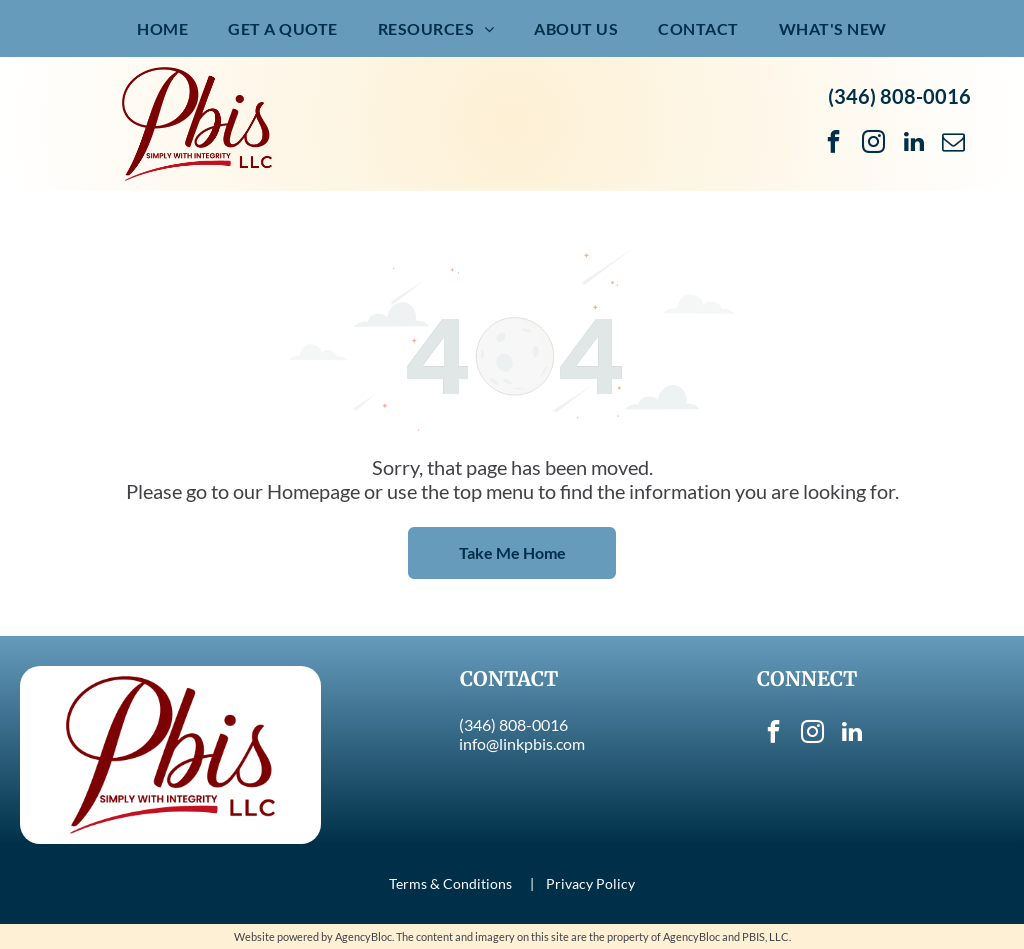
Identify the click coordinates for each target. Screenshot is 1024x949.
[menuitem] (162, 28)
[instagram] (873, 144)
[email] (953, 144)
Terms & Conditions (450, 883)
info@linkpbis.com (522, 743)
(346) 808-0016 (899, 96)
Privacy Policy (590, 883)
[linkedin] (913, 144)
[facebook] (833, 144)
